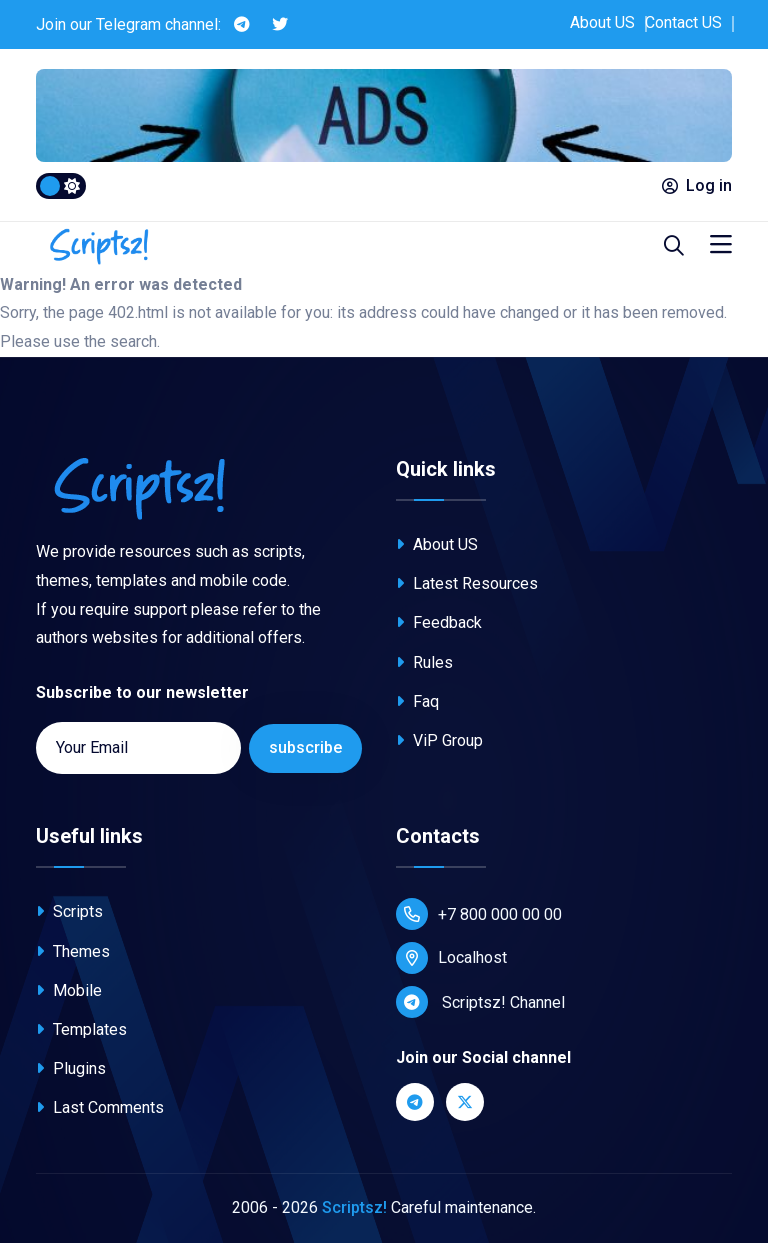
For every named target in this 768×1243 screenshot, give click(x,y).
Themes (73, 951)
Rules (424, 662)
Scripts (69, 911)
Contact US (683, 22)
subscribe (305, 747)
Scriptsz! (354, 1207)
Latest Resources (467, 583)
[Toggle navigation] (721, 245)
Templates (81, 1029)
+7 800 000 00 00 (479, 914)
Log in (697, 185)
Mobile (69, 990)
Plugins (71, 1068)
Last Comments (100, 1107)
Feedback (439, 622)
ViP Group (439, 740)
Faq (417, 701)
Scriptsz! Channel (480, 1002)
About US (602, 22)
